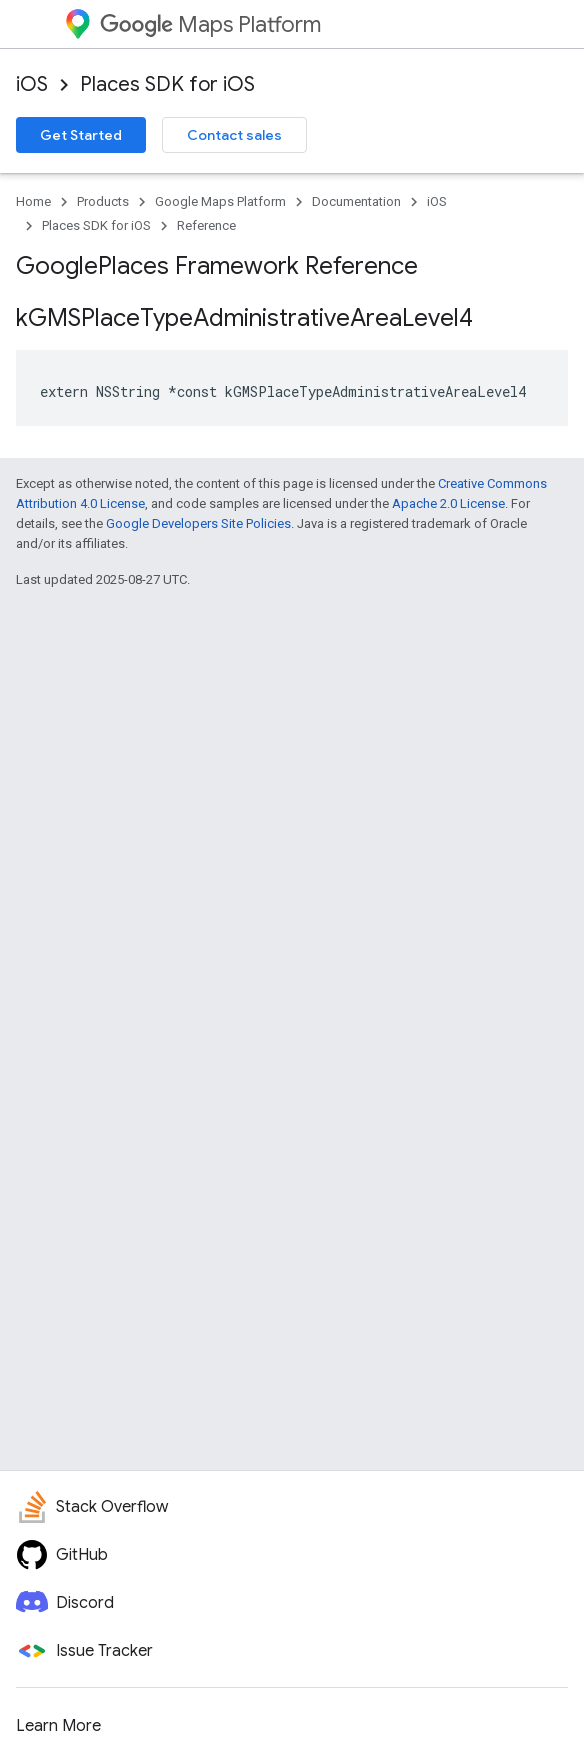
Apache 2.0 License (448, 503)
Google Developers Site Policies (198, 523)
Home (33, 201)
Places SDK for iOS (167, 84)
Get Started (81, 135)
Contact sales (234, 135)
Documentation (356, 201)
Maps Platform (210, 24)
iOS (32, 84)
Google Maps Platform (220, 201)
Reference (206, 225)
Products (103, 201)
